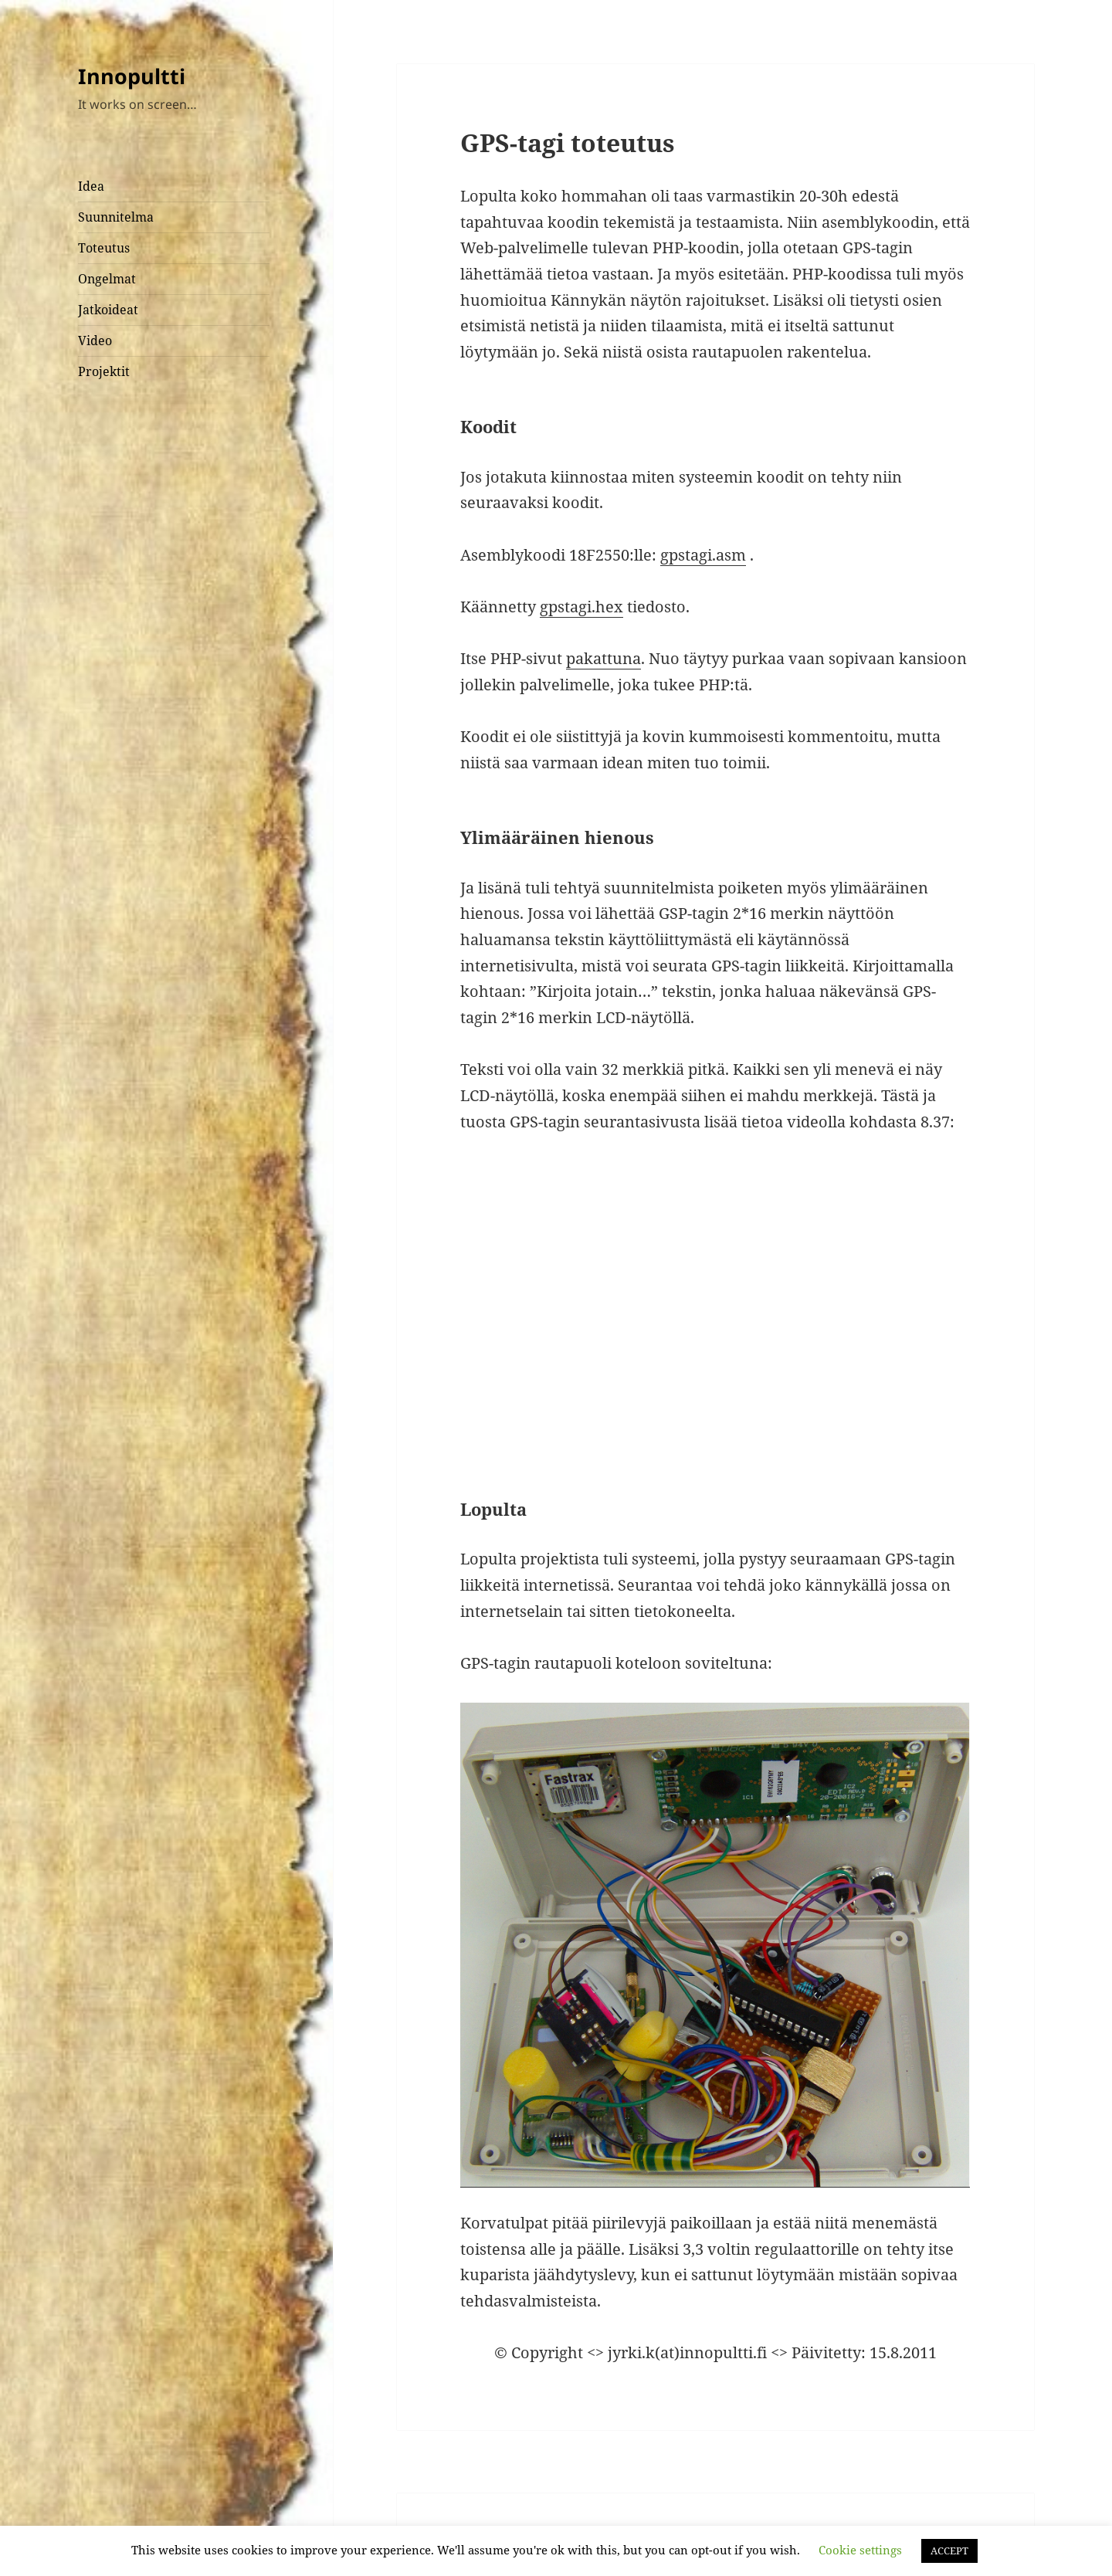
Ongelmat (107, 278)
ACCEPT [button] (949, 2550)
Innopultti (131, 76)
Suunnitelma (116, 216)
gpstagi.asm (703, 554)
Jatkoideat (108, 309)
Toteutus (104, 247)
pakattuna (603, 658)
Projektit (104, 371)
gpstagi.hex (581, 606)
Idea (91, 186)
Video (95, 340)
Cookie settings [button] (860, 2549)
